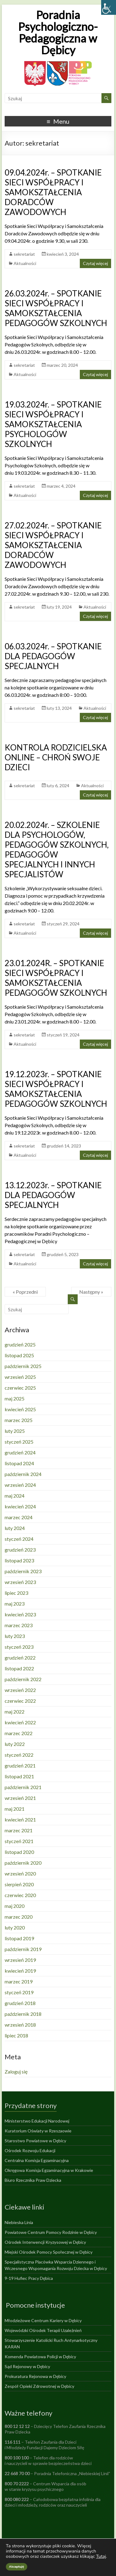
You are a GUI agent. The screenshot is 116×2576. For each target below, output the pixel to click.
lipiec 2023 (16, 1593)
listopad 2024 (19, 1463)
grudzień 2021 (20, 1765)
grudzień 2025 (20, 1344)
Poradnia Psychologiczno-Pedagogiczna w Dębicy (58, 32)
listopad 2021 (19, 1776)
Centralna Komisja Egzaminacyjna (37, 2160)
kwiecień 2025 (20, 1409)
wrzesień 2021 (20, 1798)
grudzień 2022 (20, 1657)
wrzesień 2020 (20, 1873)
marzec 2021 (18, 1830)
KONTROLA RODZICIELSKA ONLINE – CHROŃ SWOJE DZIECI (56, 757)
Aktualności (25, 263)
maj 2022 (14, 1711)
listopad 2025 (19, 1355)
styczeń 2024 (19, 1539)
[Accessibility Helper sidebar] (108, 7)
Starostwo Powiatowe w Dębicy (35, 2140)
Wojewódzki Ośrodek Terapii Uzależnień (43, 2330)
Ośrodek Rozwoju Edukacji (30, 2150)
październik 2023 (23, 1571)
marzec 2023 (18, 1625)
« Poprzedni (25, 1292)
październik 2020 (23, 1863)
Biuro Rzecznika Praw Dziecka (33, 2180)
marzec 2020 (18, 1917)
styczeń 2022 (19, 1755)
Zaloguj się (16, 2071)
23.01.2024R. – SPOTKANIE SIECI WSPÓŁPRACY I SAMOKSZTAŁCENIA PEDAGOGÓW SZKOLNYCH (56, 978)
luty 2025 (15, 1431)
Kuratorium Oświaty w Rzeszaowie (38, 2130)
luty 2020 (15, 1927)
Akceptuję (16, 2567)
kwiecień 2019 (20, 1971)
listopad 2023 (19, 1560)
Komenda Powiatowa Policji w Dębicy (40, 2356)
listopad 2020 (19, 1852)
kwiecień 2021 (20, 1819)
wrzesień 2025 (20, 1377)
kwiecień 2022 (20, 1722)
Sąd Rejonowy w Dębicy (27, 2366)
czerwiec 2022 (20, 1701)
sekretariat (24, 254)
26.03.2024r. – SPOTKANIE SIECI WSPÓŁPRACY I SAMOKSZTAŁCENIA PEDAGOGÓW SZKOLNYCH (56, 308)
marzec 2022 (18, 1733)
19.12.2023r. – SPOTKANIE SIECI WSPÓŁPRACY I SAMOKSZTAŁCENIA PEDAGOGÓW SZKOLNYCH (56, 1089)
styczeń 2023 (19, 1647)
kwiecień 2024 (20, 1506)
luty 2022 (15, 1744)
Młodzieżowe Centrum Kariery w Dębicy (43, 2320)
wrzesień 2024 (20, 1485)
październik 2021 (23, 1787)
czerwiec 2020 (20, 1895)
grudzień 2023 (20, 1550)
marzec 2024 (18, 1517)
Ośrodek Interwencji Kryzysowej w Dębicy (45, 2242)
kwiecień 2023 (20, 1614)
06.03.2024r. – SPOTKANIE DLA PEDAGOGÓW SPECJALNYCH (53, 656)
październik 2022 (23, 1679)
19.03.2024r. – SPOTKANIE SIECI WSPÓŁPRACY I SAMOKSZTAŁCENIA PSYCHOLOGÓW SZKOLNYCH (53, 424)
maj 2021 (14, 1809)
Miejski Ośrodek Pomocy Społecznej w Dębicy (48, 2252)
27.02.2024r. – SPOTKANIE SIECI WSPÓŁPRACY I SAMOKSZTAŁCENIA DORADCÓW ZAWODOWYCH (53, 545)
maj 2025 (14, 1398)
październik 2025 (23, 1366)
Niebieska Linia (19, 2222)
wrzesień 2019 (20, 1960)
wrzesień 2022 (20, 1690)
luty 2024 (15, 1528)
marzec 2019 (18, 1981)
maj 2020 (14, 1906)
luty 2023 (15, 1636)
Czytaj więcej (95, 263)
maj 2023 (14, 1603)
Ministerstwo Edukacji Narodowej (37, 2120)
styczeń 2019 (19, 1992)
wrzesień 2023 (20, 1582)
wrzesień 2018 (20, 2025)
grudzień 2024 (20, 1452)
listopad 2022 (19, 1668)
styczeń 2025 (19, 1442)
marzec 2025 (18, 1420)
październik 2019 (23, 1949)
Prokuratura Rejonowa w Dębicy (35, 2376)
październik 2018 (23, 2014)
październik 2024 (23, 1474)
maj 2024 (14, 1496)
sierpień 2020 (19, 1884)
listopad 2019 (19, 1938)
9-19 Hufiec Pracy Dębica (29, 2278)
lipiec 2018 (16, 2035)
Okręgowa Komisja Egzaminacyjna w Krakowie (49, 2170)
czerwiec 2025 (20, 1388)
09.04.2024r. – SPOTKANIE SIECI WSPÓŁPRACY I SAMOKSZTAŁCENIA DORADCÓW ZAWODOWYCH (53, 192)
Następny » (91, 1292)
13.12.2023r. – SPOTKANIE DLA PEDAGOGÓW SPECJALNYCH (53, 1195)
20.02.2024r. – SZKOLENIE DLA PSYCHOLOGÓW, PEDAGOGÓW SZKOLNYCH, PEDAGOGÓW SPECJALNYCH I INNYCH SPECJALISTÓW (57, 849)
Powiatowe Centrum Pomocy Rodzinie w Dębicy (51, 2232)
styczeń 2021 (19, 1841)
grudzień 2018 (20, 2003)
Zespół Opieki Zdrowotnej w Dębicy (39, 2386)
